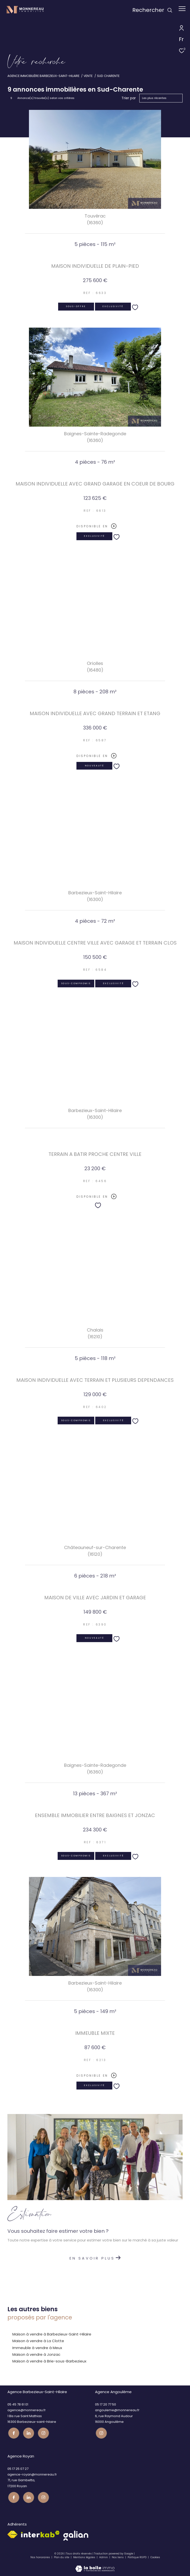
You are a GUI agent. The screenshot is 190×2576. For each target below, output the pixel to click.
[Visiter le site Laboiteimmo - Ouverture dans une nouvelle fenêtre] (95, 2565)
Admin (104, 2556)
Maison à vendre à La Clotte (38, 2340)
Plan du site (62, 2556)
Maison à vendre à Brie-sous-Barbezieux (49, 2361)
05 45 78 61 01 (17, 2404)
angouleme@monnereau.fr (117, 2410)
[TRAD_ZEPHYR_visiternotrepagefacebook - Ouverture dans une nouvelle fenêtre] (13, 2432)
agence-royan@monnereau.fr (32, 2473)
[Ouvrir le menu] (182, 8)
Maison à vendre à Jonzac (36, 2354)
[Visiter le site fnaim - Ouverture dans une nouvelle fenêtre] (12, 2533)
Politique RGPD (137, 2556)
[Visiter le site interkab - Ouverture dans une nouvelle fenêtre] (40, 2532)
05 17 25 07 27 (17, 2468)
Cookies (155, 2556)
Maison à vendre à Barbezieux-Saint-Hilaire (51, 2334)
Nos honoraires (40, 2556)
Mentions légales (84, 2556)
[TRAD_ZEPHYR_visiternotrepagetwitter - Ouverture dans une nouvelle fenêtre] (27, 2432)
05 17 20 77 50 (105, 2404)
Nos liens (118, 2556)
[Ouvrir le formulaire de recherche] (152, 10)
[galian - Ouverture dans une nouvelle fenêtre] (75, 2534)
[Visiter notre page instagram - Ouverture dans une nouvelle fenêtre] (42, 2432)
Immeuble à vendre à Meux (37, 2347)
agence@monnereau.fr (26, 2410)
